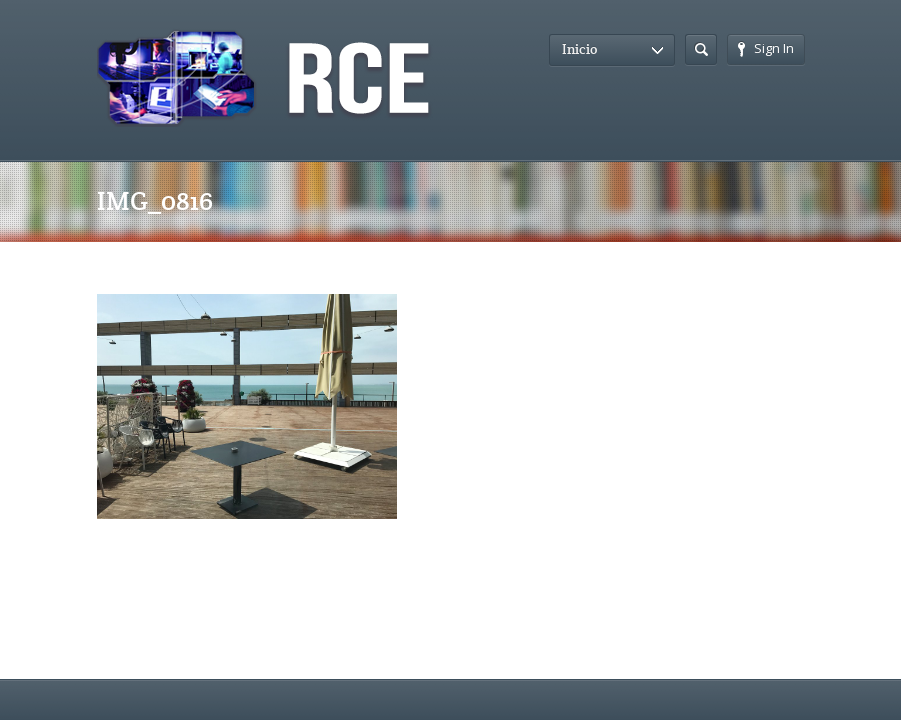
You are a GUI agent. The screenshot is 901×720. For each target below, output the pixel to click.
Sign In (766, 48)
